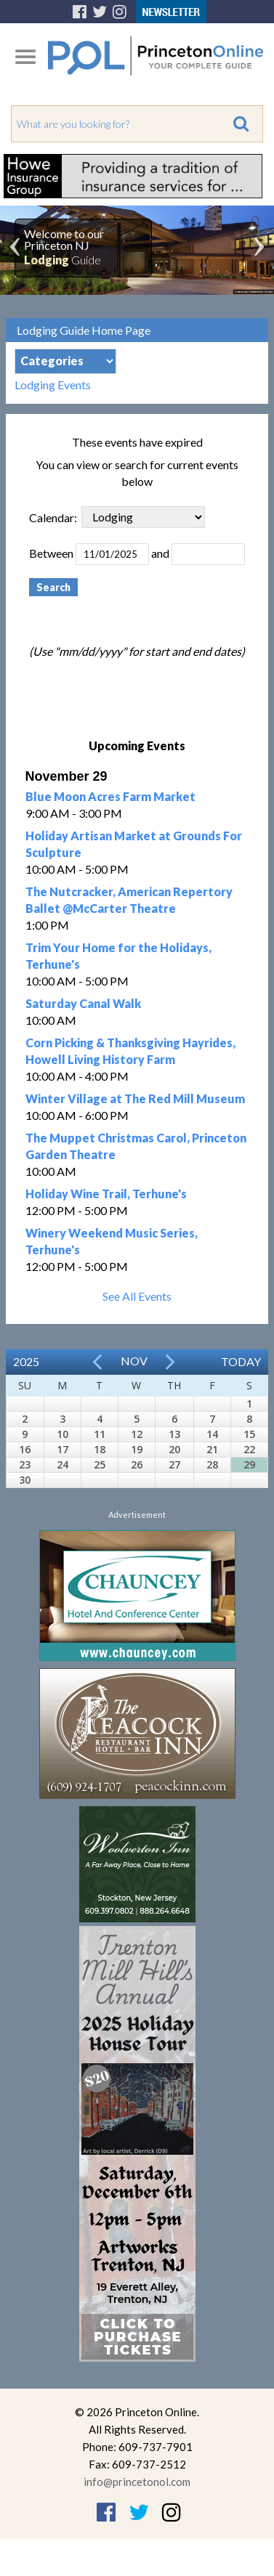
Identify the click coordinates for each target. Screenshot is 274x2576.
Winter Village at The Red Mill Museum (135, 1098)
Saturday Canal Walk (83, 1003)
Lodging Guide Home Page (83, 330)
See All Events (137, 1296)
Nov (134, 1361)
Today (241, 1361)
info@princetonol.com (137, 2481)
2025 (26, 1361)
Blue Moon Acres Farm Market (110, 796)
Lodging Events (53, 384)
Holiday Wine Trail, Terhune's (106, 1193)
